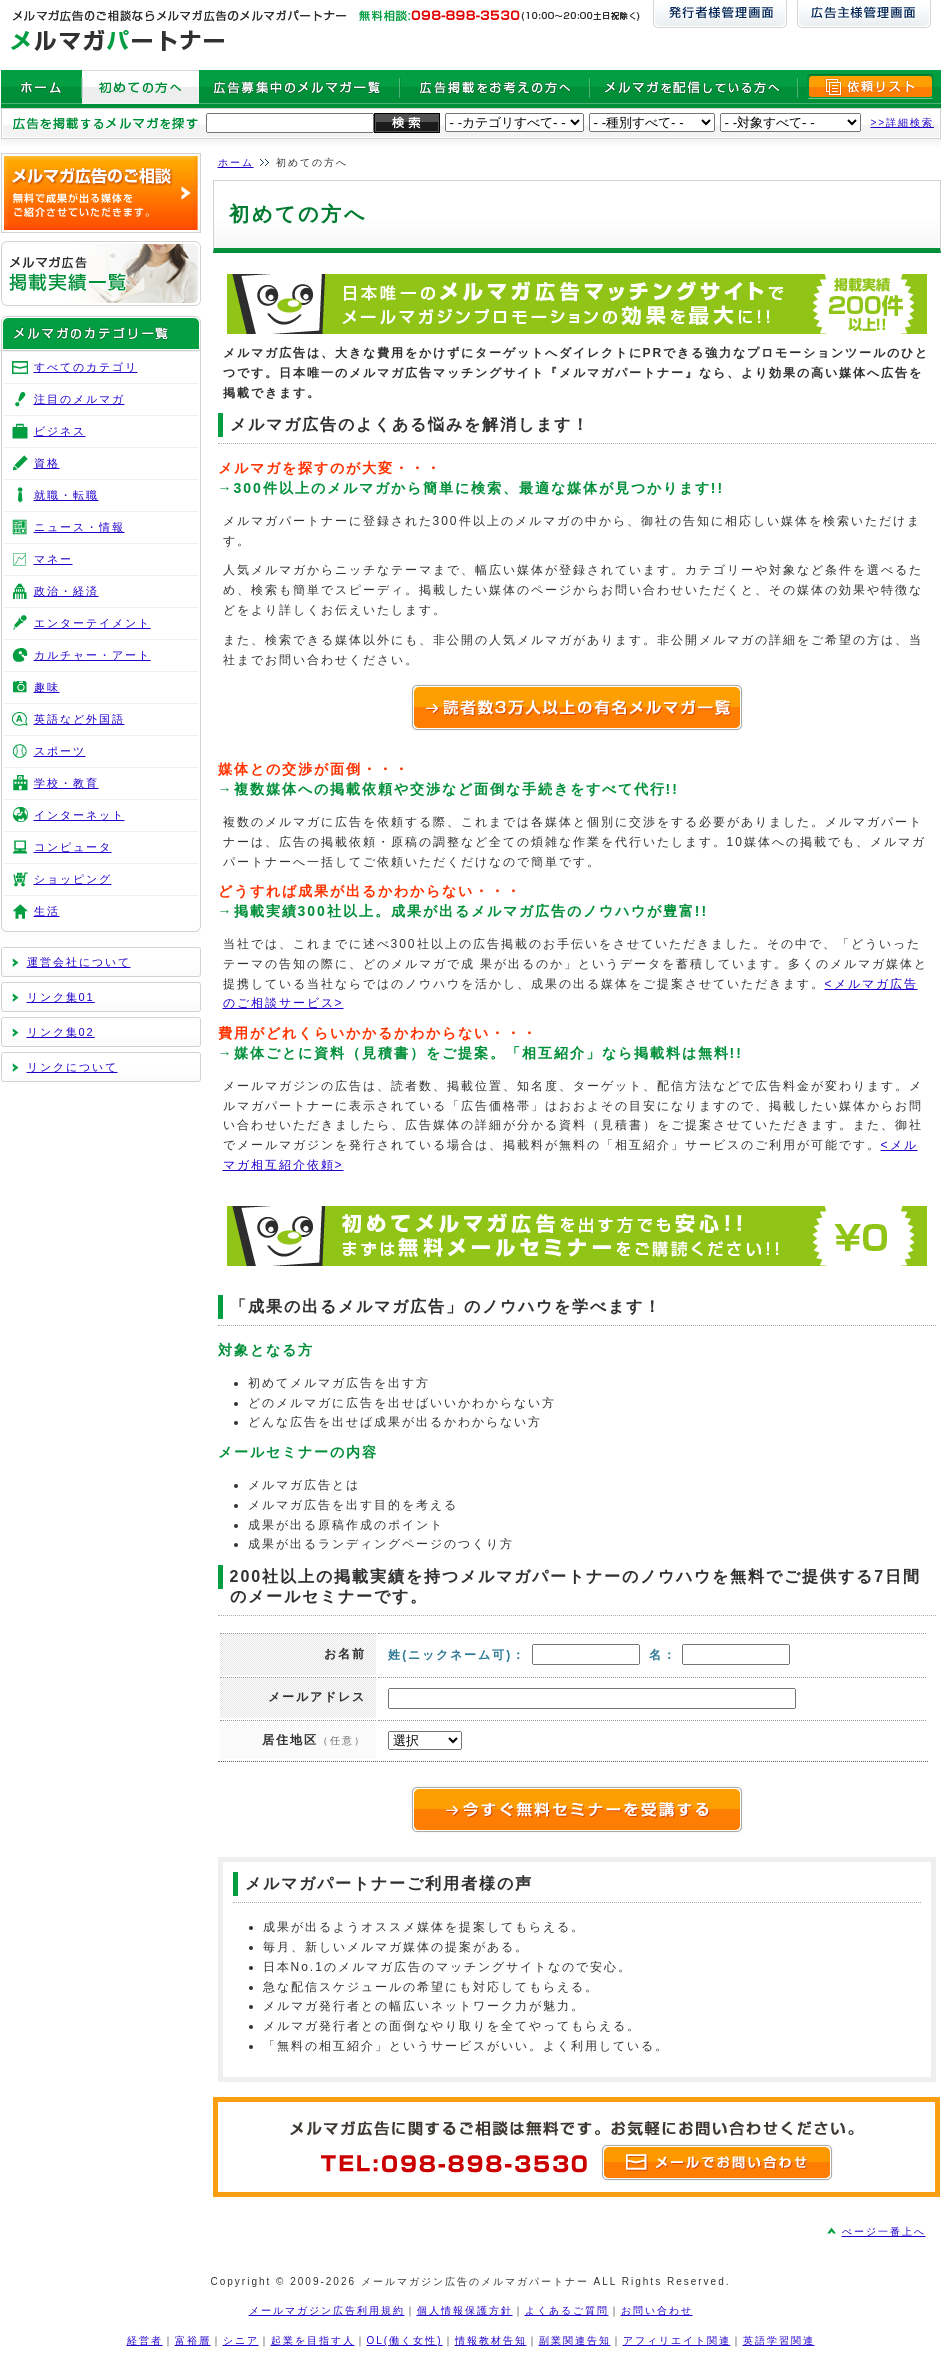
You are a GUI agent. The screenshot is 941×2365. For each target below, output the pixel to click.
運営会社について (79, 962)
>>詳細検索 (903, 122)
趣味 (47, 687)
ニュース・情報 (79, 527)
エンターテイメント (92, 623)
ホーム (236, 162)
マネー (53, 559)
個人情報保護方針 (465, 2310)
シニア (241, 2340)
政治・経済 (66, 591)
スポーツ (60, 751)
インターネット (79, 815)
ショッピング (73, 879)
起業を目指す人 (313, 2340)
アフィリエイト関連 (677, 2340)
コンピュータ (73, 847)
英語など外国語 (79, 719)
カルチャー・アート (92, 655)
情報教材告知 (491, 2340)
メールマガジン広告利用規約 (327, 2310)
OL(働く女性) (405, 2340)
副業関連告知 (575, 2340)
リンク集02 (61, 1032)
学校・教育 (66, 783)
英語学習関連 (779, 2340)
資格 (47, 463)
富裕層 (193, 2340)
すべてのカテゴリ (86, 367)
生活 (47, 911)
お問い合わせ (657, 2310)
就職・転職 (66, 495)
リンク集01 (61, 997)
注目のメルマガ (79, 399)
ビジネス (60, 431)
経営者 (145, 2340)
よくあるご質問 (567, 2310)
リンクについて (72, 1067)
